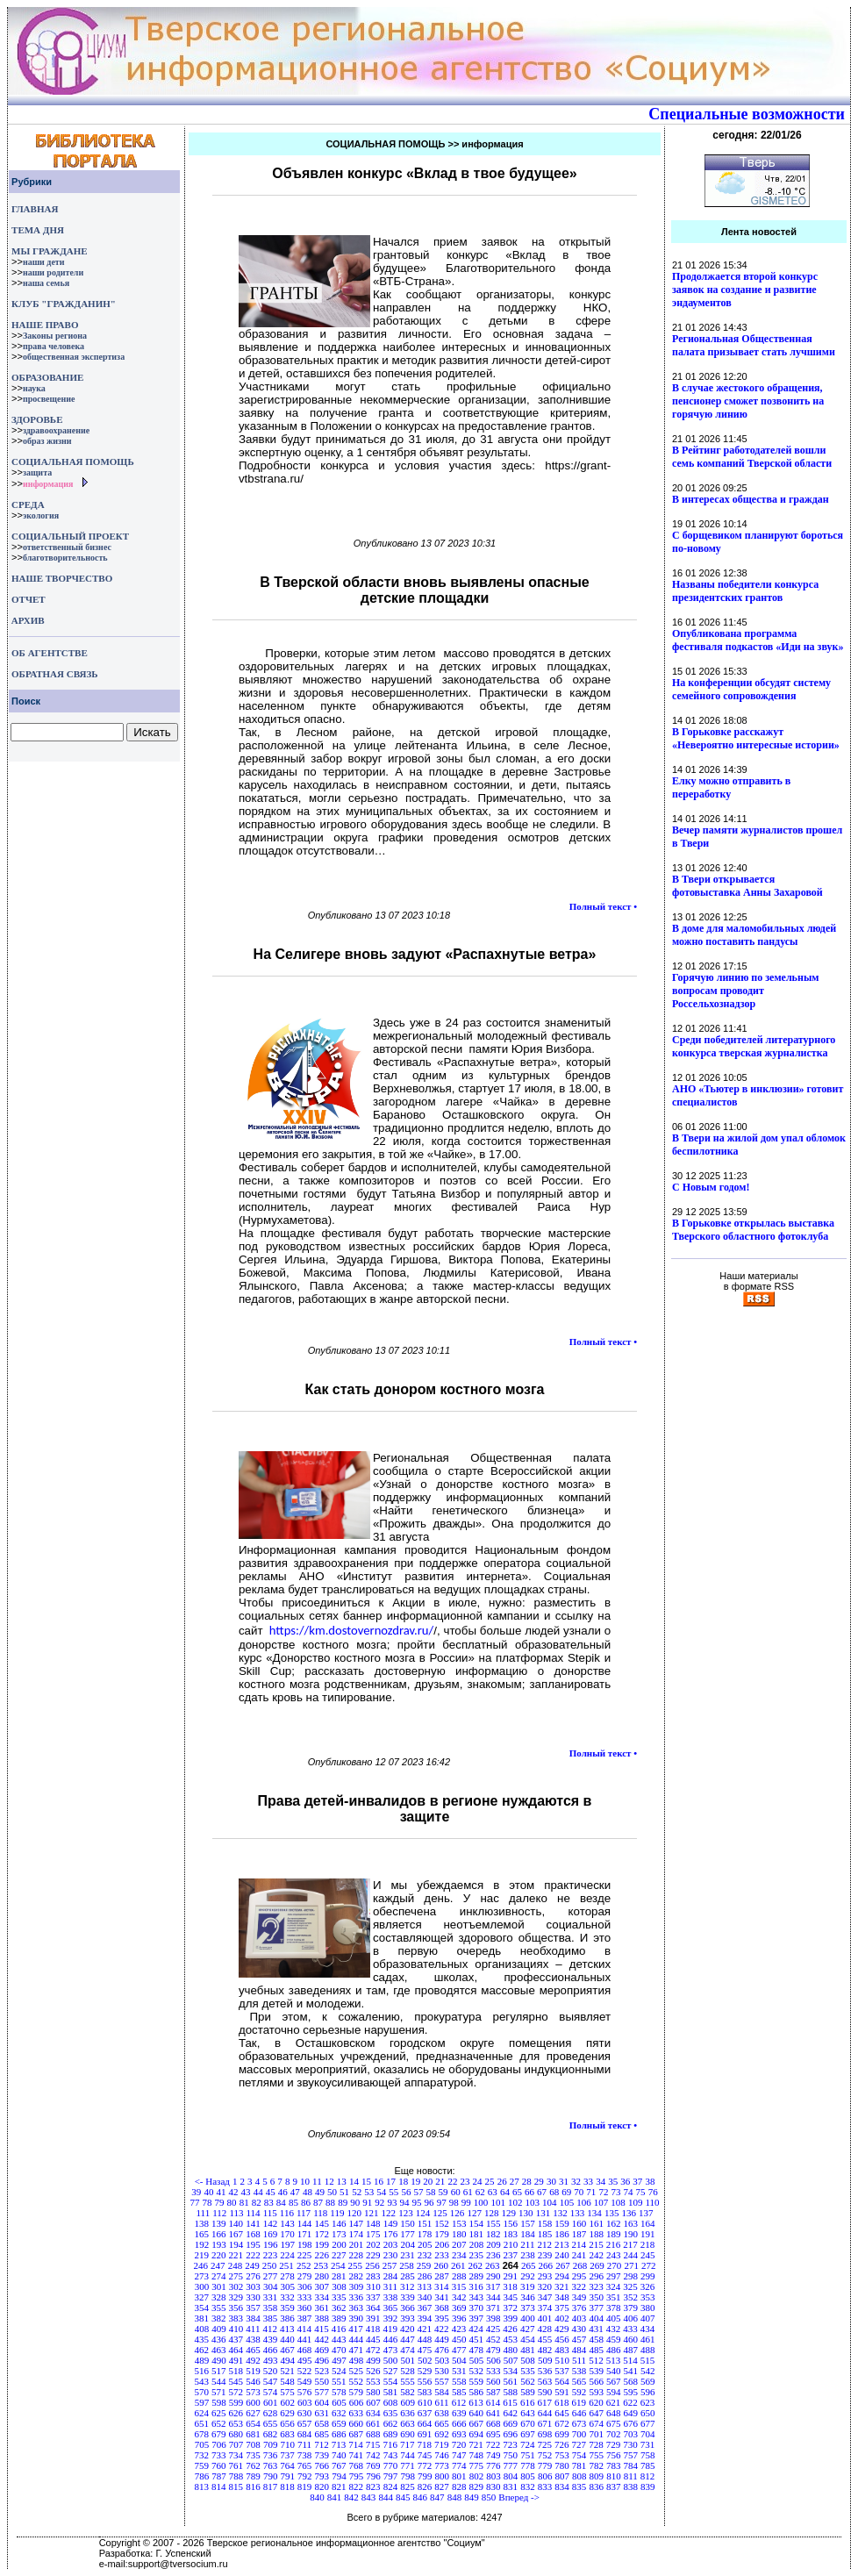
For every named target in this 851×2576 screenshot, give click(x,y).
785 (647, 2465)
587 (493, 2391)
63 (492, 2191)
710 (287, 2444)
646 (579, 2413)
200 (339, 2244)
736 (270, 2455)
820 (321, 2486)
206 (442, 2244)
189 (613, 2234)
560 (493, 2381)
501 (407, 2360)
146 (339, 2223)
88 (330, 2202)
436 (218, 2339)
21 (440, 2181)
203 (390, 2244)
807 (561, 2476)
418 (373, 2328)
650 (647, 2413)
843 (368, 2497)
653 (236, 2423)
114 (254, 2212)
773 (441, 2465)
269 (597, 2265)
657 (304, 2423)
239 (545, 2255)
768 (356, 2465)
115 (270, 2212)
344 (493, 2297)
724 (527, 2444)
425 (493, 2328)
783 (613, 2465)
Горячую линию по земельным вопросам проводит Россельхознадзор (745, 990)
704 (647, 2434)
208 (476, 2244)
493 (270, 2360)
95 (417, 2202)
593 (596, 2391)
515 (647, 2360)
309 (356, 2286)
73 (615, 2191)
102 (515, 2202)
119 (337, 2212)
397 (475, 2318)
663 (407, 2423)
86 (306, 2202)
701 (596, 2434)
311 (390, 2286)
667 (475, 2423)
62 (480, 2191)
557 (441, 2381)
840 (317, 2497)
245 (647, 2255)
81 (244, 2202)
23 (464, 2181)
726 (561, 2444)
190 (631, 2234)
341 (441, 2297)
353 (647, 2297)
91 (367, 2202)
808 (579, 2476)
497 (339, 2360)
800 (442, 2476)
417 (355, 2328)
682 (270, 2434)
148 (373, 2223)
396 (459, 2318)
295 (579, 2276)
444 (356, 2339)
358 (270, 2307)
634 (373, 2413)
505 (476, 2360)
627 (253, 2413)
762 (253, 2465)
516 (201, 2370)
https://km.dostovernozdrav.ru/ (351, 1630)
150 (407, 2223)
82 (256, 2202)
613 (475, 2402)
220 (218, 2255)
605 (339, 2402)
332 (287, 2297)
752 (545, 2455)
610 (425, 2402)
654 (253, 2423)
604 (322, 2402)
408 (202, 2328)
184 (527, 2234)
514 (630, 2360)
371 (493, 2307)
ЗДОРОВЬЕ (36, 419)
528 (407, 2370)
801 (459, 2476)
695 (493, 2434)
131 (543, 2212)
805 (527, 2476)
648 (613, 2413)
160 (579, 2223)
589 (527, 2391)
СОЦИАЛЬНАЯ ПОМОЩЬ (72, 461)
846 (420, 2497)
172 (321, 2234)
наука (34, 388)
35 (613, 2181)
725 (544, 2444)
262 (475, 2265)
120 (354, 2212)
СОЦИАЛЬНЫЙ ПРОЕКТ (70, 536)
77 (194, 2202)
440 (287, 2339)
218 (647, 2244)
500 (390, 2360)
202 (373, 2244)
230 (390, 2255)
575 (287, 2391)
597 (202, 2402)
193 (218, 2244)
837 (613, 2486)
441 (304, 2339)
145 (321, 2223)
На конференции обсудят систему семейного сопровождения (751, 689)
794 (339, 2476)
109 (635, 2202)
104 (549, 2202)
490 (218, 2360)
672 (561, 2423)
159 (561, 2223)
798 (407, 2476)
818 (287, 2486)
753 (561, 2455)
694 (475, 2434)
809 (597, 2476)
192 (202, 2244)
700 (579, 2434)
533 (493, 2370)
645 (561, 2413)
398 (493, 2318)
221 (236, 2255)
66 (529, 2191)
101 (497, 2202)
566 (596, 2381)
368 (441, 2307)
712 (321, 2444)
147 (356, 2223)
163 (631, 2223)
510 (561, 2360)
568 (631, 2381)
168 (253, 2234)
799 (425, 2476)
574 (270, 2391)
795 (356, 2476)
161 (596, 2223)
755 (596, 2455)
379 (631, 2307)
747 (459, 2455)
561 (511, 2381)
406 (631, 2318)
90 (355, 2202)
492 (253, 2360)
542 (647, 2370)
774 (459, 2465)
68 (554, 2191)
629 (287, 2413)
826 (425, 2486)
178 (425, 2234)
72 (603, 2191)
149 (390, 2223)
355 (218, 2307)
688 (373, 2434)
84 (281, 2202)
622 (630, 2402)
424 (475, 2328)
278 (287, 2276)
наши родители (53, 272)
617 (544, 2402)
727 (579, 2444)
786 (202, 2476)
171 (304, 2234)
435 (201, 2339)
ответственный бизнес (67, 547)
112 (219, 2212)
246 (201, 2265)
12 (329, 2181)
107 (601, 2202)
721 (475, 2444)
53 (369, 2191)
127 (474, 2212)
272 (648, 2265)
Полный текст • (603, 906)
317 (493, 2286)
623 (647, 2402)
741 (356, 2455)
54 (381, 2191)
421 (425, 2328)
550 (321, 2381)
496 (322, 2360)
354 (201, 2307)
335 (339, 2297)
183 (511, 2234)
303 (253, 2286)
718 (425, 2444)
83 (269, 2202)
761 (236, 2465)
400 (527, 2318)
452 (493, 2339)
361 (321, 2307)
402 (561, 2318)
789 (253, 2476)
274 (218, 2276)
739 (321, 2455)
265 (528, 2265)
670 (527, 2423)
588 (511, 2391)
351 (613, 2297)
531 (459, 2370)
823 (373, 2486)
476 (441, 2349)
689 (390, 2434)
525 (356, 2370)
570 (201, 2391)
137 (646, 2212)
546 (253, 2381)
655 (270, 2423)
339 (407, 2297)
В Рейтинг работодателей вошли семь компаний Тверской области (752, 456)
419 (390, 2328)
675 (613, 2423)
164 (647, 2223)
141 (253, 2223)
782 (596, 2465)
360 (304, 2307)
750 (511, 2455)
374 (545, 2307)
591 (561, 2391)
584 (441, 2391)
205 (425, 2244)
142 (270, 2223)
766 (321, 2465)
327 (201, 2297)
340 (425, 2297)
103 (533, 2202)
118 (320, 2212)
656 (287, 2423)
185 (545, 2234)
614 (493, 2402)
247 (218, 2265)
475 (425, 2349)
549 (304, 2381)
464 (236, 2349)
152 (441, 2223)
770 (390, 2465)
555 (407, 2381)
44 (258, 2191)
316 (475, 2286)
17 (391, 2181)
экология (41, 515)
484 (579, 2349)
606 (356, 2402)
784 (631, 2465)
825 (407, 2486)
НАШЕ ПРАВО (44, 324)
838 (631, 2486)
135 (611, 2212)
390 (356, 2318)
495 (304, 2360)
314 (441, 2286)
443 (339, 2339)
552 (356, 2381)
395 (441, 2318)
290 (493, 2276)
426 (510, 2328)
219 (201, 2255)
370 (475, 2307)
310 (373, 2286)
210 (511, 2244)
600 (253, 2402)
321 (561, 2286)
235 (475, 2255)
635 (390, 2413)
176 (390, 2234)
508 (527, 2360)
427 (527, 2328)
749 (493, 2455)
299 (647, 2276)
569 (647, 2381)
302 (236, 2286)
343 (475, 2297)
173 (339, 2234)
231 (407, 2255)
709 (270, 2444)
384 (253, 2318)
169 (270, 2234)
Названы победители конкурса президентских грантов (745, 591)
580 (373, 2391)
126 (457, 2212)
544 (218, 2381)
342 (459, 2297)
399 (511, 2318)
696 (511, 2434)
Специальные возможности (746, 114)
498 (356, 2360)
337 (373, 2297)
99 (466, 2202)
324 (613, 2286)
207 (459, 2244)
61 (468, 2191)
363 (356, 2307)
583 (425, 2391)
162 (613, 2223)
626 (236, 2413)
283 (373, 2276)
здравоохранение (56, 430)
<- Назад (212, 2181)
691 (425, 2434)
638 (441, 2413)
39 (196, 2191)
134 (594, 2212)
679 (218, 2434)
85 (293, 2202)
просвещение (49, 399)
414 (304, 2328)
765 (304, 2465)
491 (236, 2360)
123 (405, 2212)
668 (493, 2423)
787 (218, 2476)
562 (527, 2381)
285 (407, 2276)
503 (442, 2360)
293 (545, 2276)
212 (544, 2244)
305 (287, 2286)
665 (441, 2423)
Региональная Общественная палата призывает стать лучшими (753, 345)
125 (440, 2212)
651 (201, 2423)
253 (320, 2265)
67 (542, 2191)
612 (459, 2402)
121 (371, 2212)
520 (270, 2370)
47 (295, 2191)
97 (442, 2202)
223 (270, 2255)
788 (236, 2476)
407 (647, 2318)
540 (613, 2370)
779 (545, 2465)
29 (539, 2181)
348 (561, 2297)
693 (459, 2434)
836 (596, 2486)
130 (525, 2212)
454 (527, 2339)
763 (270, 2465)
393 (407, 2318)
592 (579, 2391)
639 (459, 2413)
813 (201, 2486)
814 (218, 2486)
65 (517, 2191)
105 (567, 2202)
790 (270, 2476)
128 (491, 2212)
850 (489, 2497)
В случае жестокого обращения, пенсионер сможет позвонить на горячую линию (748, 401)
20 (428, 2181)
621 (613, 2402)
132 (560, 2212)
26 (502, 2181)
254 (338, 2265)
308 (339, 2286)
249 (252, 2265)
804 (511, 2476)
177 (407, 2234)
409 (218, 2328)
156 (511, 2223)
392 (390, 2318)
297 (613, 2276)
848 (454, 2497)
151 (425, 2223)
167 (236, 2234)
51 (344, 2191)
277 (270, 2276)
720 (459, 2444)
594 (613, 2391)
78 (206, 2202)
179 (441, 2234)
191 (647, 2234)
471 (356, 2349)
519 (253, 2370)
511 (579, 2360)
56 (406, 2191)
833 (545, 2486)
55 (393, 2191)
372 (511, 2307)
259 (424, 2265)
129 (509, 2212)
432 (613, 2328)
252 (304, 2265)
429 (561, 2328)
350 (596, 2297)
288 (459, 2276)
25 (490, 2181)
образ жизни (47, 441)
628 (270, 2413)
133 (577, 2212)
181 (475, 2234)
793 (322, 2476)
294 (561, 2276)
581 (390, 2391)
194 (236, 2244)
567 (613, 2381)
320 (544, 2286)
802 (476, 2476)
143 (287, 2223)
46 (283, 2191)
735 (253, 2455)
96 (429, 2202)
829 (475, 2486)
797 (390, 2476)
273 (201, 2276)
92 (379, 2202)
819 (304, 2486)
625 (218, 2413)
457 (579, 2339)
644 (545, 2413)
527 (390, 2370)
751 (527, 2455)
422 (441, 2328)
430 (579, 2328)
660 (356, 2423)
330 (253, 2297)
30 (551, 2181)
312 (407, 2286)
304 (270, 2286)
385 (270, 2318)
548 (287, 2381)
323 (596, 2286)
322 (579, 2286)
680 (236, 2434)
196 (270, 2244)
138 (201, 2223)
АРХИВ (27, 620)
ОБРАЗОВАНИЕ (47, 377)
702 (613, 2434)
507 (511, 2360)
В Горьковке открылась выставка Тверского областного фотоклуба (753, 1229)
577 (321, 2391)
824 (390, 2486)
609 (407, 2402)
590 (545, 2391)
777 (511, 2465)
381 (201, 2318)
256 (372, 2265)
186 (561, 2234)
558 (459, 2381)
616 (527, 2402)
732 (201, 2455)
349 (579, 2297)
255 (355, 2265)
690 (407, 2434)
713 (339, 2444)
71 (591, 2191)
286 (425, 2276)
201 (356, 2244)
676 (631, 2423)
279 (304, 2276)
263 (492, 2265)
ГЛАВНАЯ (34, 209)
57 (418, 2191)
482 (545, 2349)
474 (407, 2349)
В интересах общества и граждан (750, 499)
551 (339, 2381)
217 (630, 2244)
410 (236, 2328)
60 (456, 2191)
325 (630, 2286)
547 (270, 2381)
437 (236, 2339)
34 (600, 2181)
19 (415, 2181)
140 (236, 2223)
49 (320, 2191)
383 (236, 2318)
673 (579, 2423)
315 (459, 2286)
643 (527, 2413)
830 (493, 2486)
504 (459, 2360)
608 (390, 2402)
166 (218, 2234)
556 (425, 2381)
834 (561, 2486)
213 (561, 2244)
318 (510, 2286)
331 (270, 2297)
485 (596, 2349)
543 (201, 2381)
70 (578, 2191)
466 (270, 2349)
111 (203, 2212)
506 (493, 2360)
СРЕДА (28, 504)
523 (321, 2370)
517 (218, 2370)
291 (511, 2276)
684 (304, 2434)
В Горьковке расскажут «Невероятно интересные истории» (756, 738)
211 (527, 2244)
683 (287, 2434)
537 (561, 2370)
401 (545, 2318)
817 (270, 2486)
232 (425, 2255)
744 (407, 2455)
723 (510, 2444)
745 (425, 2455)
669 (511, 2423)
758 (647, 2455)
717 (407, 2444)
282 (356, 2276)
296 (596, 2276)
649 (631, 2413)
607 (373, 2402)
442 (321, 2339)
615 (510, 2402)
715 (373, 2444)
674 (596, 2423)
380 (647, 2307)
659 (339, 2423)
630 (304, 2413)
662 (390, 2423)
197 (287, 2244)
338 (390, 2297)
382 (218, 2318)
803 (493, 2476)
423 (459, 2328)
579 (356, 2391)
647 (596, 2413)
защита (37, 472)
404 (596, 2318)
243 (613, 2255)
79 (220, 2202)
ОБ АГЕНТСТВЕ (49, 653)
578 (339, 2391)
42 (234, 2191)
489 (202, 2360)
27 (514, 2181)
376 (579, 2307)
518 (236, 2370)
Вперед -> (519, 2497)
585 (459, 2391)
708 (253, 2444)
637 (425, 2413)
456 (561, 2339)
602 (287, 2402)
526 (373, 2370)
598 (218, 2402)
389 (339, 2318)
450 (459, 2339)
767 (339, 2465)
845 (403, 2497)
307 (322, 2286)
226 (321, 2255)
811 (631, 2476)
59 (443, 2191)
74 (628, 2191)
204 (407, 2244)
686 (339, 2434)
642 (511, 2413)
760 (218, 2465)
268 (580, 2265)
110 (652, 2202)
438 (253, 2339)
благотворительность (65, 557)
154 (475, 2223)
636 (407, 2413)
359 (287, 2307)
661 (373, 2423)
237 (511, 2255)
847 (437, 2497)
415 (321, 2328)
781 (579, 2465)
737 (287, 2455)
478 (475, 2349)
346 (527, 2297)
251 (286, 2265)
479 (493, 2349)
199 (322, 2244)
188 (596, 2234)
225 (304, 2255)
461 (647, 2339)
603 (304, 2402)
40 (208, 2191)
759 (201, 2465)
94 (404, 2202)
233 (441, 2255)
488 (647, 2349)
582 (407, 2391)
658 (321, 2423)
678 (201, 2434)
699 (561, 2434)
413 (287, 2328)
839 (647, 2486)
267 (562, 2265)
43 (246, 2191)
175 (373, 2234)
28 (527, 2181)
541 (631, 2370)
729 (613, 2444)
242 (596, 2255)
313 (425, 2286)
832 (527, 2486)
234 (459, 2255)
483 (561, 2349)
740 (339, 2455)
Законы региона (55, 335)
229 (373, 2255)
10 (305, 2181)
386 (287, 2318)
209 (493, 2244)
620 (596, 2402)
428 (544, 2328)
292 (527, 2276)
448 (425, 2339)
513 (613, 2360)
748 (475, 2455)
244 (631, 2255)
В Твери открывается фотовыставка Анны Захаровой (747, 885)
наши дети (44, 262)
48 (307, 2191)
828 (459, 2486)
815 (236, 2486)
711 (304, 2444)
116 (287, 2212)
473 (390, 2349)
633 (356, 2413)
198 (304, 2244)
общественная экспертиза (74, 356)
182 (493, 2234)
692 (441, 2434)
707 (236, 2444)
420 (407, 2328)
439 (270, 2339)
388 (321, 2318)
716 (390, 2444)
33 (588, 2181)
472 (373, 2349)
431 (596, 2328)
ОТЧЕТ (28, 599)
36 (625, 2181)
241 (579, 2255)
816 (253, 2486)
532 (475, 2370)
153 (459, 2223)
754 (579, 2455)
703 (631, 2434)
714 (355, 2444)
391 (373, 2318)
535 (527, 2370)
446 (390, 2339)
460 (631, 2339)
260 (440, 2265)
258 (406, 2265)
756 (613, 2455)
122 (389, 2212)
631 (321, 2413)
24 (478, 2181)
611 (442, 2402)
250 (269, 2265)
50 (332, 2191)
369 (459, 2307)
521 (287, 2370)
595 (631, 2391)
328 (218, 2297)
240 (561, 2255)
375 (561, 2307)
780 (561, 2465)
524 (339, 2370)
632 (339, 2413)
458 (596, 2339)
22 (452, 2181)
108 (618, 2202)
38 (649, 2181)
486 (613, 2349)
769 (373, 2465)
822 (356, 2486)
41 (220, 2191)
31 (564, 2181)
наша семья (46, 283)
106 (583, 2202)
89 (342, 2202)
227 (339, 2255)
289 (475, 2276)
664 (425, 2423)
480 (511, 2349)
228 (356, 2255)
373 (527, 2307)
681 (253, 2434)
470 (339, 2349)
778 (527, 2465)
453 (511, 2339)
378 (613, 2307)
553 (373, 2381)
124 (423, 2212)
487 (631, 2349)
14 (354, 2181)
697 (527, 2434)
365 (390, 2307)
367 (425, 2307)
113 (236, 2212)
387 (304, 2318)
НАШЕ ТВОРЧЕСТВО (61, 578)
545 (236, 2381)
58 (431, 2191)
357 (253, 2307)
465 (253, 2349)
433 (630, 2328)
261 (458, 2265)
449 (441, 2339)
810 (613, 2476)
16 (378, 2181)
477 (459, 2349)
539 (596, 2370)
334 (321, 2297)
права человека (53, 346)
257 (390, 2265)
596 (647, 2391)
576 (304, 2391)
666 (459, 2423)
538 (579, 2370)
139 (218, 2223)
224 (287, 2255)
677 (647, 2423)
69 (566, 2191)
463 (218, 2349)
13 (342, 2181)
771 (407, 2465)
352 (631, 2297)
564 (561, 2381)
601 (270, 2402)
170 (287, 2234)
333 (304, 2297)
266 (546, 2265)
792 (304, 2476)
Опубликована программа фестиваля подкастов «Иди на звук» (757, 640)
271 (631, 2265)
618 (561, 2402)
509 (545, 2360)
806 (545, 2476)
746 (441, 2455)
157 (527, 2223)
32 (576, 2181)
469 (321, 2349)
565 (579, 2381)
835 (579, 2486)
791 (287, 2476)
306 (304, 2286)
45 (270, 2191)
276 (253, 2276)
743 (390, 2455)
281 (339, 2276)
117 (304, 2212)
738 (304, 2455)
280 (321, 2276)
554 (390, 2381)
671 (545, 2423)
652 (218, 2423)
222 (253, 2255)
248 (235, 2265)
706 (218, 2444)
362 (339, 2307)
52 (356, 2191)
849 (471, 2497)
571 (218, 2391)
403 (579, 2318)
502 (425, 2360)
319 (527, 2286)
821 (339, 2486)
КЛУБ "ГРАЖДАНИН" (63, 303)
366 (407, 2307)
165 (201, 2234)
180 (459, 2234)
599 (236, 2402)
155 (493, 2223)
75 (641, 2191)
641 (493, 2413)
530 (441, 2370)
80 (232, 2202)
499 (373, 2360)
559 (475, 2381)
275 (236, 2276)
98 (454, 2202)
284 (390, 2276)
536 (545, 2370)
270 (614, 2265)
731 (647, 2444)
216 (613, 2244)
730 (630, 2444)
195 (253, 2244)
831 (511, 2486)
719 (441, 2444)
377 (596, 2307)
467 (287, 2349)
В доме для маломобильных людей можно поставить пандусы (754, 935)
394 (425, 2318)
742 (373, 2455)
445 (373, 2339)
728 (596, 2444)
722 (493, 2444)
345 (511, 2297)
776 (493, 2465)
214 (579, 2244)
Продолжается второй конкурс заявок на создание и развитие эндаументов (745, 289)
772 (425, 2465)
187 (579, 2234)
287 (441, 2276)
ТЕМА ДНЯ (37, 230)
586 (475, 2391)
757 (631, 2455)
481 (527, 2349)
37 (637, 2181)
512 (596, 2360)
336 (356, 2297)
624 (201, 2413)
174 (356, 2234)
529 (425, 2370)
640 (475, 2413)
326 (647, 2286)
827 (441, 2486)
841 (334, 2497)
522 (304, 2370)
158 (545, 2223)
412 (269, 2328)
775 (475, 2465)
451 (475, 2339)
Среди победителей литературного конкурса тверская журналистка (753, 1046)
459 (613, 2339)
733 (218, 2455)
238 (527, 2255)
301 (218, 2286)
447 (407, 2339)
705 (202, 2444)
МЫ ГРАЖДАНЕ (49, 251)
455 (545, 2339)
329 (236, 2297)
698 (545, 2434)
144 (304, 2223)
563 (545, 2381)
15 (366, 2181)
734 (236, 2455)
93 (392, 2202)
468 (304, 2349)
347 (545, 2297)
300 (202, 2286)
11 (317, 2181)
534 (511, 2370)
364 (373, 2307)
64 (505, 2191)
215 (596, 2244)
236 (493, 2255)
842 (351, 2497)
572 (236, 2391)
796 (373, 2476)
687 (356, 2434)
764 (287, 2465)
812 (647, 2476)
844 (385, 2497)
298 (631, 2276)
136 (628, 2212)
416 (339, 2328)
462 (201, 2349)
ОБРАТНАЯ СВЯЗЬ (54, 674)
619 (579, 2402)
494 (287, 2360)
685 (321, 2434)
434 (647, 2328)
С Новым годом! (711, 1187)
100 (481, 2202)
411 (253, 2328)
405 (613, 2318)
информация (48, 484)
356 (236, 2307)
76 (653, 2191)
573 (253, 2391)
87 (318, 2202)
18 (403, 2181)
